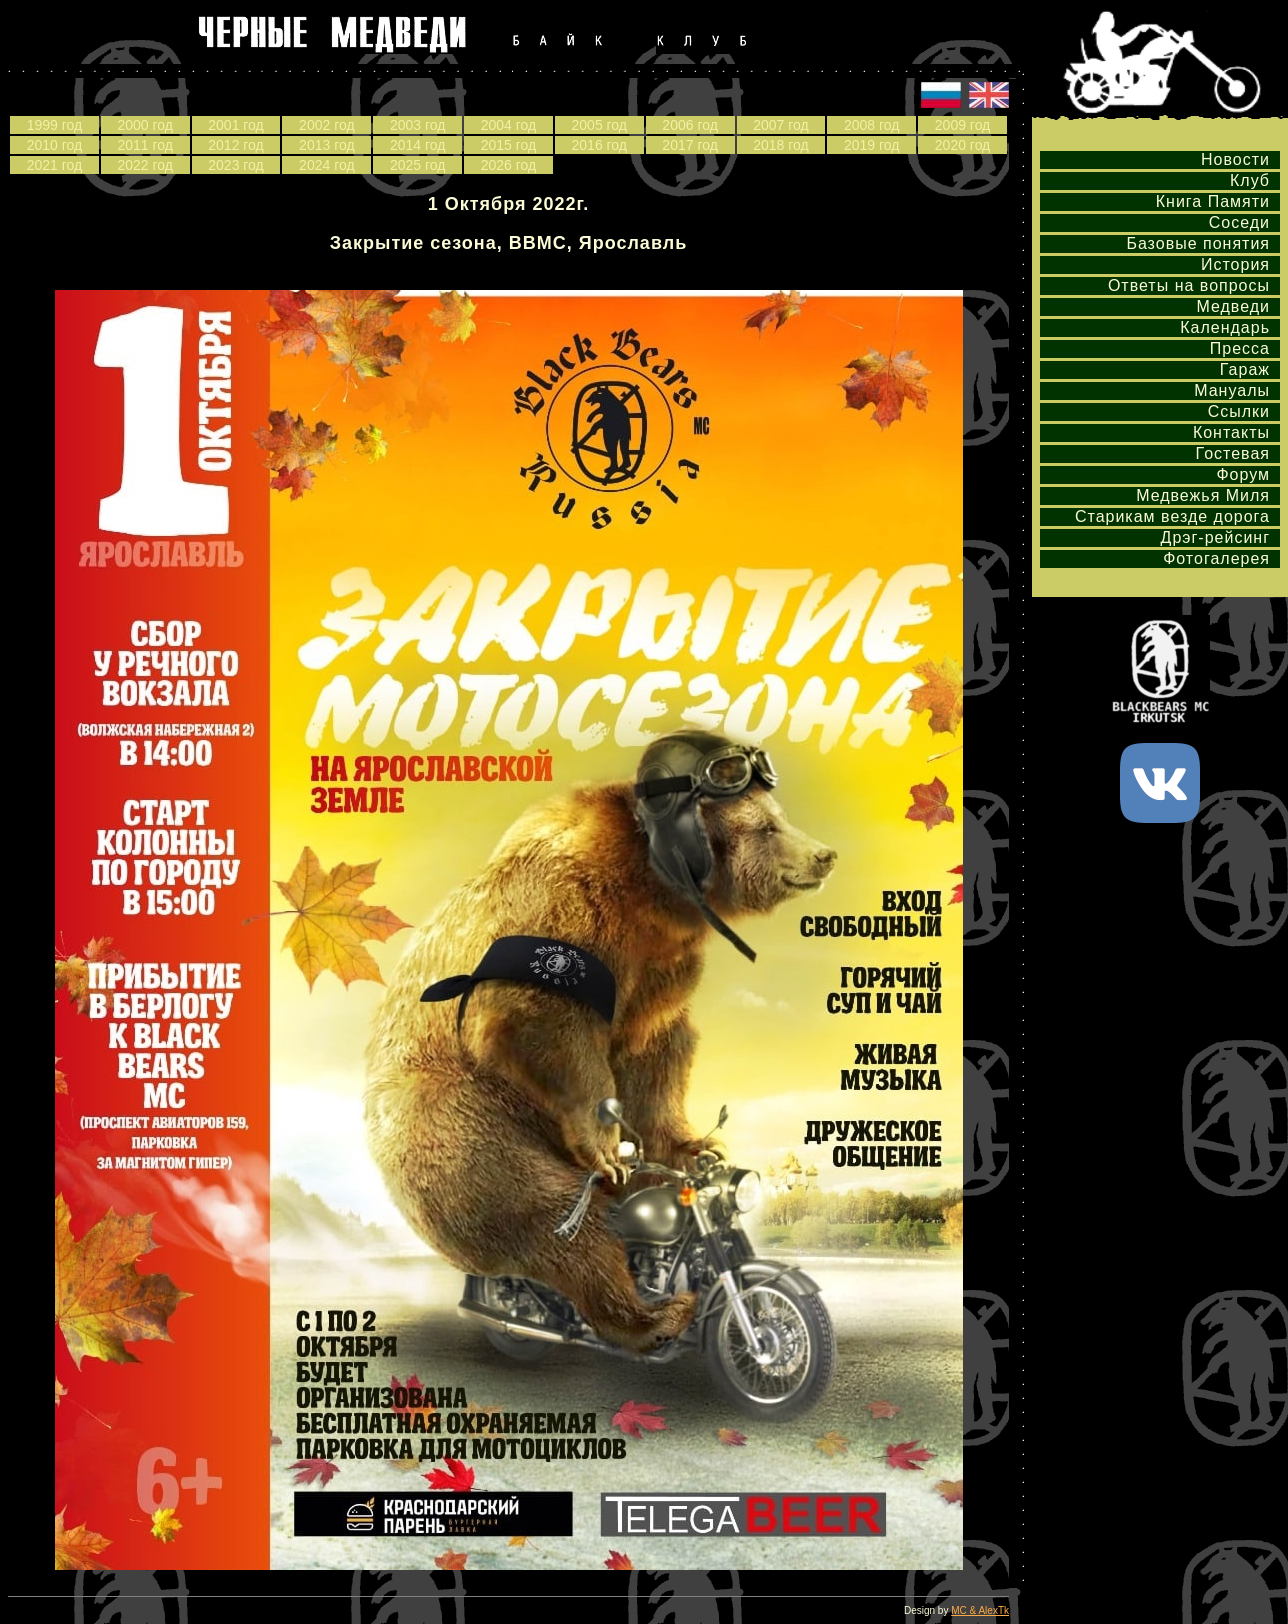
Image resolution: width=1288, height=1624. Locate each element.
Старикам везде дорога (1172, 516)
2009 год (962, 125)
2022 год (144, 165)
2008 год (871, 125)
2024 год (326, 165)
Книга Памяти (1213, 201)
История (1235, 264)
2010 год (54, 145)
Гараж (1245, 369)
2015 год (508, 145)
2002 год (326, 125)
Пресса (1240, 348)
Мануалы (1232, 390)
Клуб (1250, 180)
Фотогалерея (1216, 558)
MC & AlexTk (980, 1610)
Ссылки (1239, 411)
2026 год (508, 165)
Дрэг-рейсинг (1215, 537)
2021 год (54, 165)
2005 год (599, 125)
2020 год (962, 145)
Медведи (1233, 306)
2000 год (144, 125)
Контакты (1231, 432)
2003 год (417, 125)
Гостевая (1233, 453)
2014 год (417, 145)
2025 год (417, 165)
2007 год (780, 125)
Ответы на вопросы (1189, 285)
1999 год (54, 125)
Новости (1235, 159)
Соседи (1239, 222)
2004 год (508, 125)
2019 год (871, 145)
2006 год (689, 125)
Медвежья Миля (1203, 495)
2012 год (235, 145)
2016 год (599, 145)
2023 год (235, 165)
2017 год (689, 145)
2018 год (780, 145)
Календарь (1225, 327)
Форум (1243, 474)
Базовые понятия (1198, 243)
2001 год (235, 125)
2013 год (326, 145)
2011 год (144, 145)
